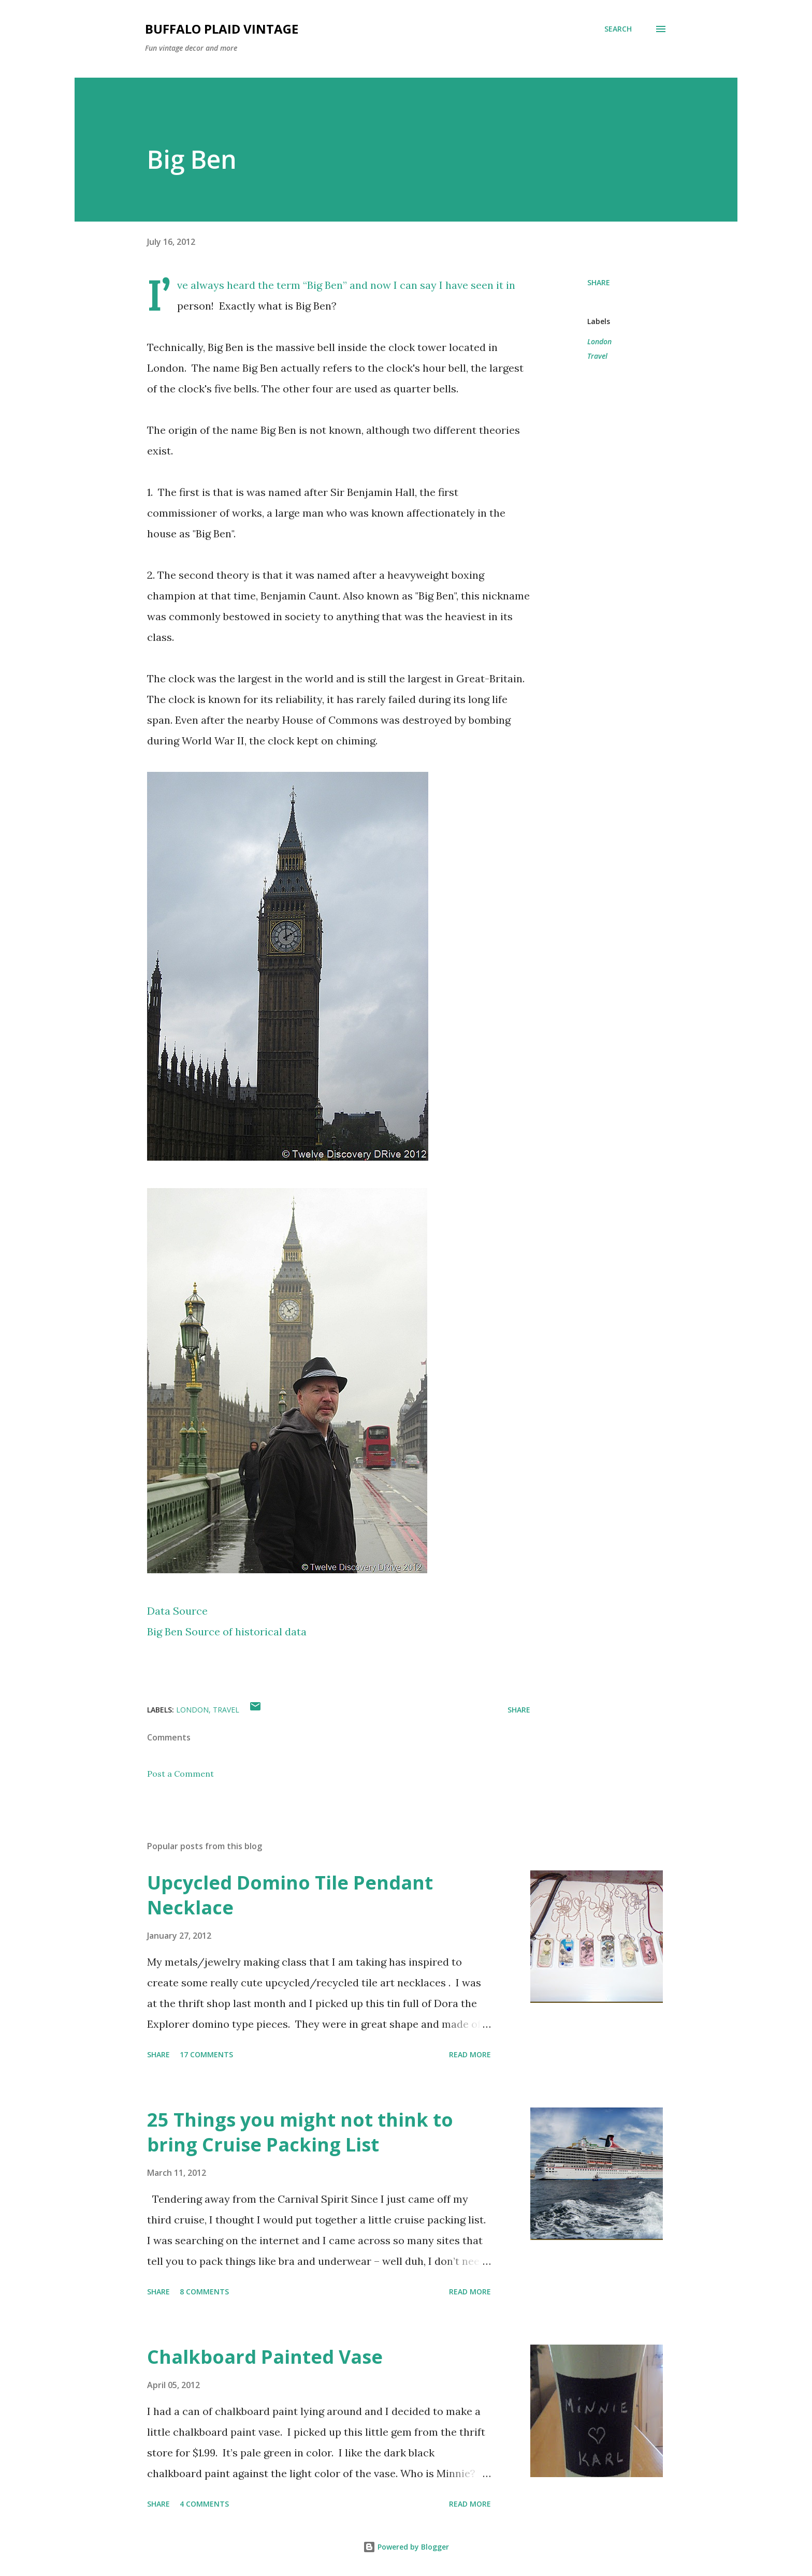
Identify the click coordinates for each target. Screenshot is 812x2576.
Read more (470, 2054)
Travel (597, 356)
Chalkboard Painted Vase (265, 2356)
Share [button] (598, 282)
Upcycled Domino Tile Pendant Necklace (290, 1895)
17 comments (206, 2054)
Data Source (177, 1610)
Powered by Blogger (406, 2547)
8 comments (204, 2291)
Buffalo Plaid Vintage (221, 28)
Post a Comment (180, 1773)
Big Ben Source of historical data (227, 1631)
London (599, 341)
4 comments (204, 2504)
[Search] (618, 29)
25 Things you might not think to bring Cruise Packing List (300, 2132)
